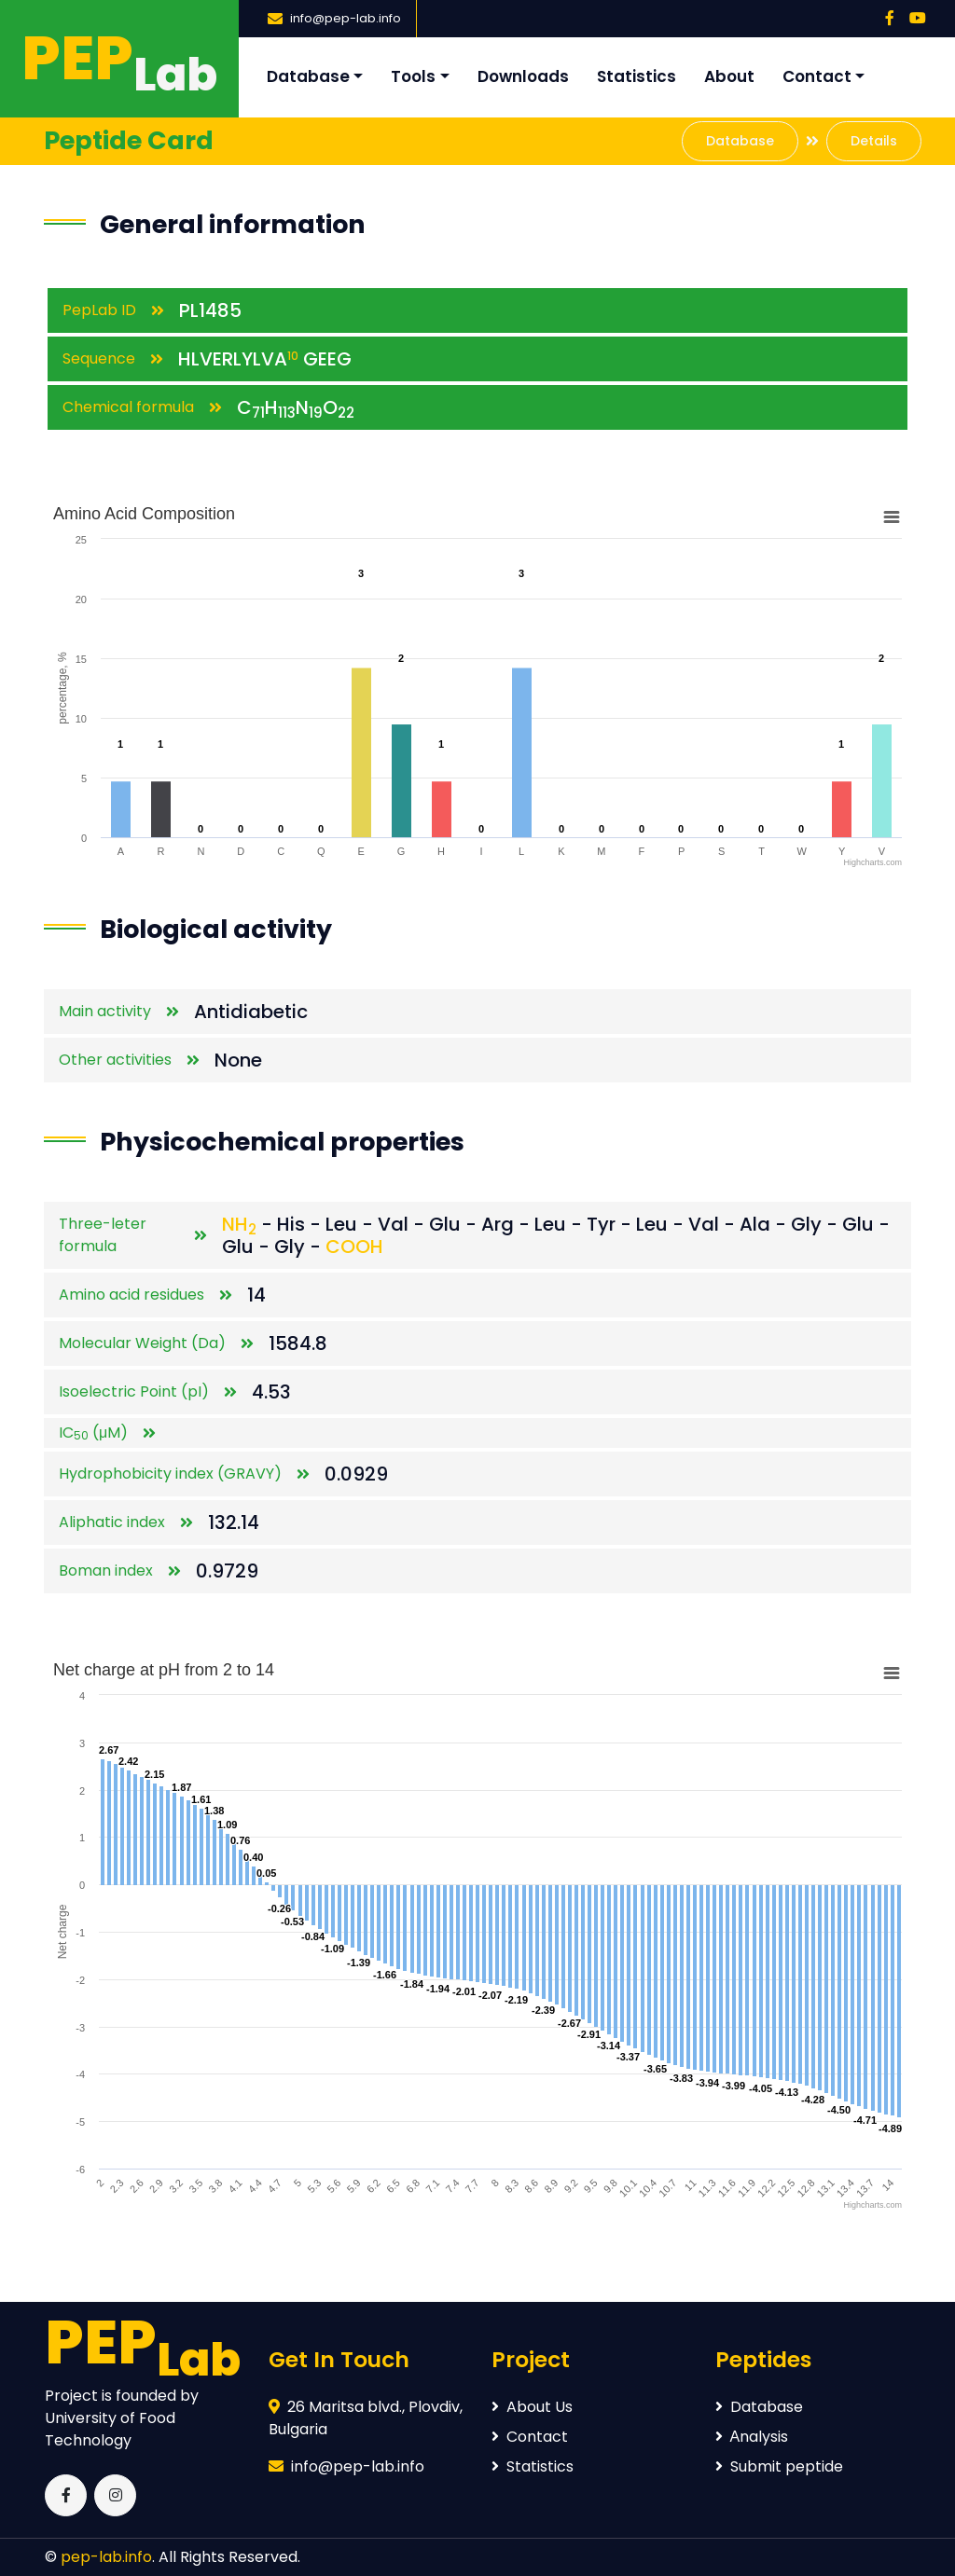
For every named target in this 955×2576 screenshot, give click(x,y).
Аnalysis (752, 2436)
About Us (532, 2407)
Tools (413, 76)
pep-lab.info (106, 2557)
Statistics (636, 76)
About (729, 76)
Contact (816, 76)
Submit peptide (779, 2466)
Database (308, 76)
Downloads (523, 76)
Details (874, 140)
